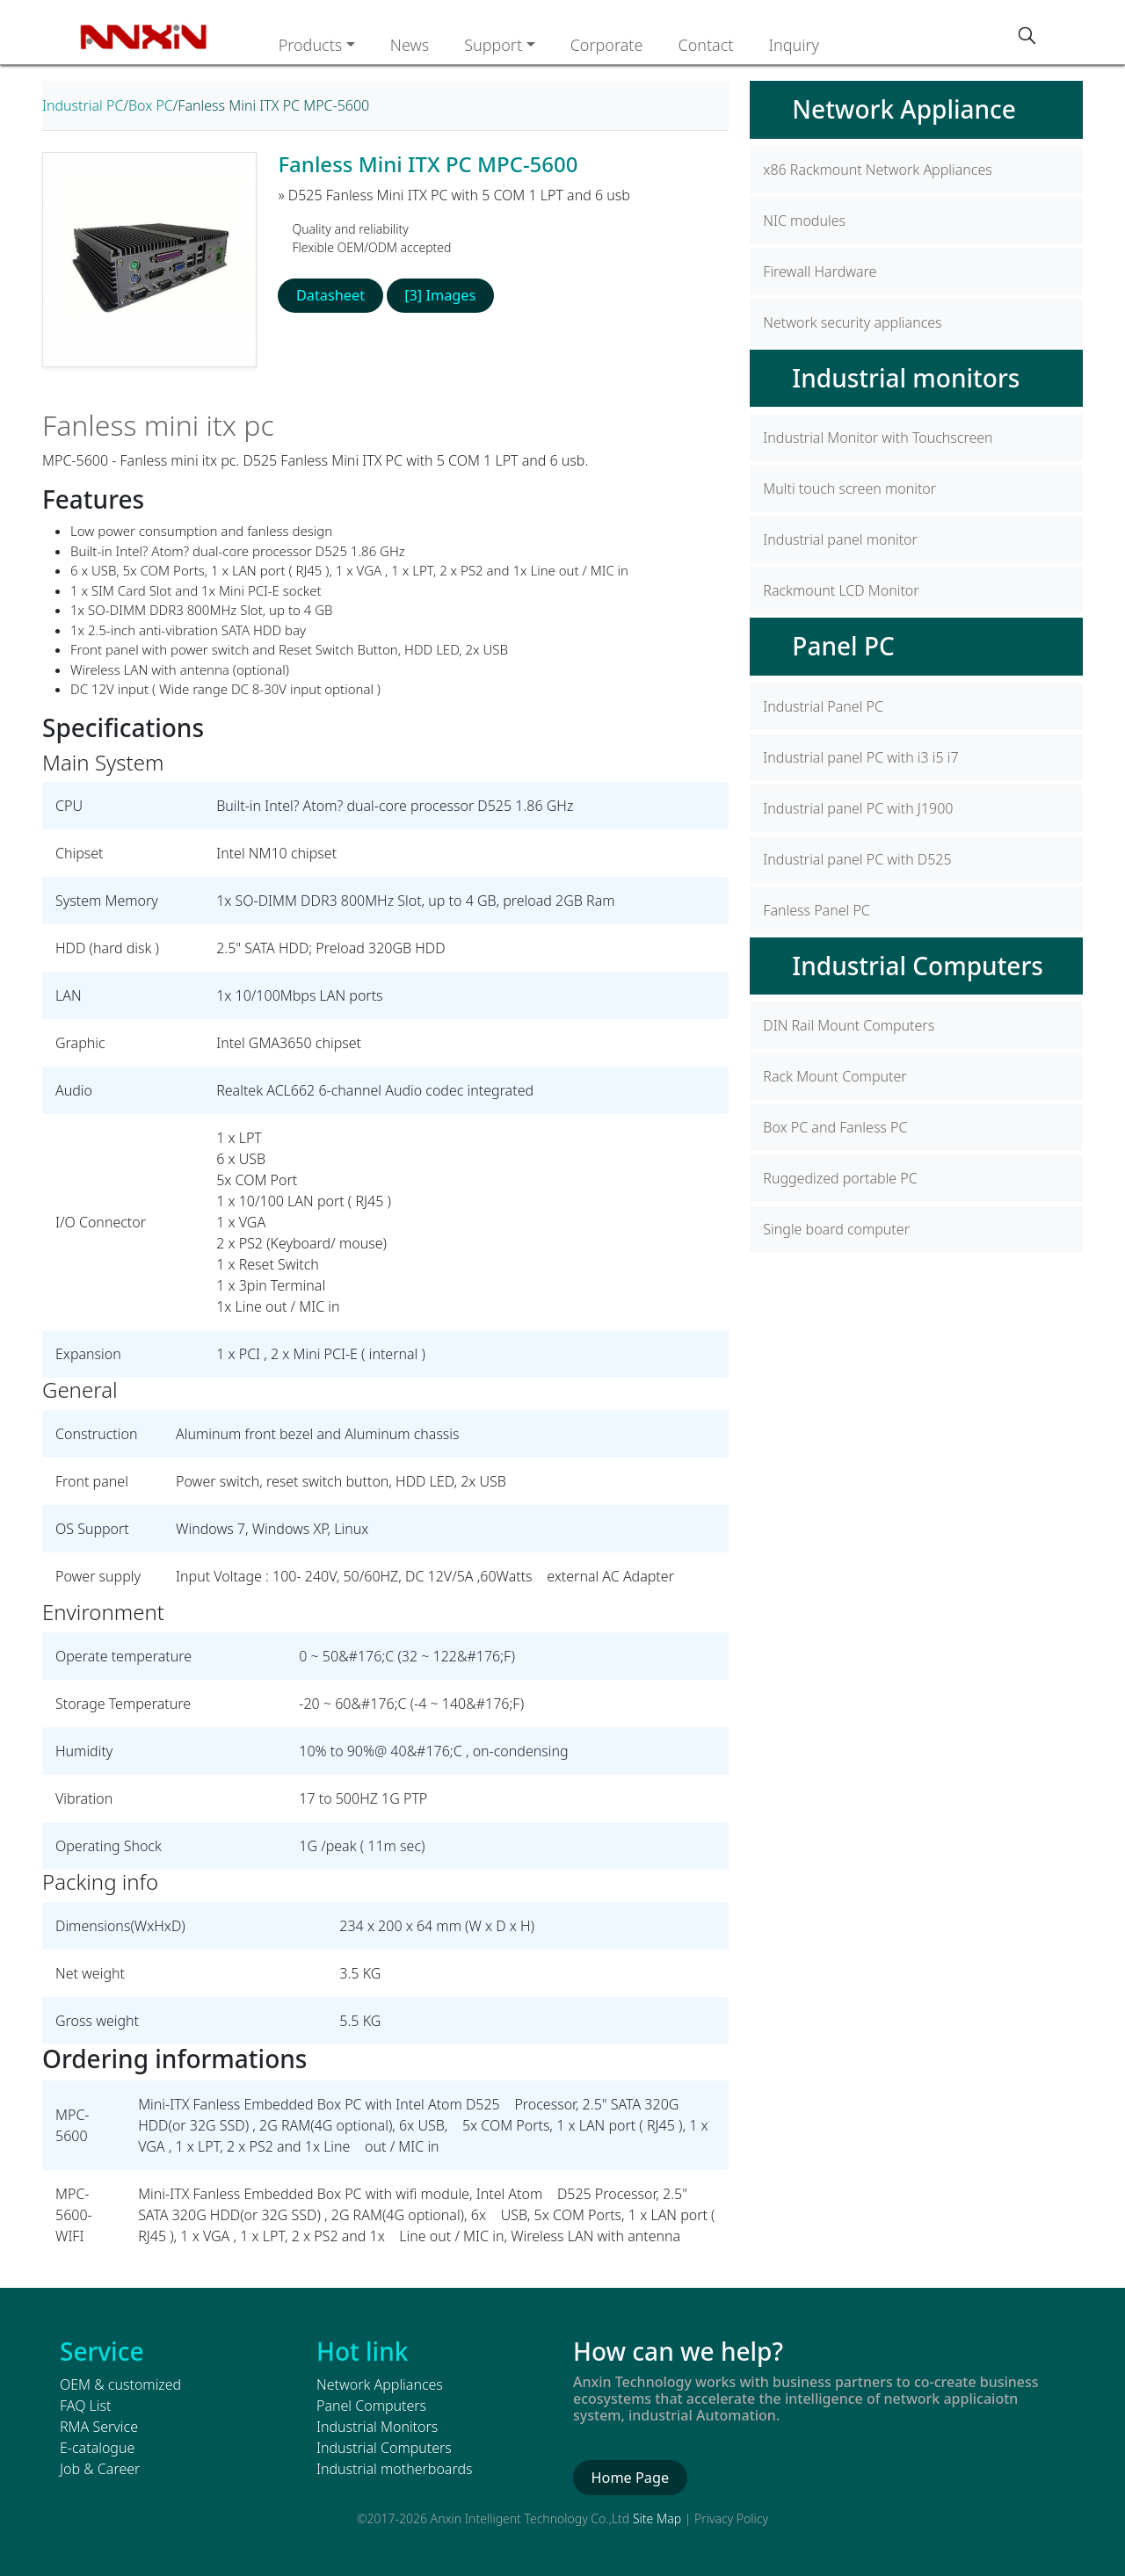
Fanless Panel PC (816, 910)
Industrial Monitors (377, 2426)
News (409, 44)
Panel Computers (371, 2405)
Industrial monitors (906, 377)
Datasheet (330, 295)
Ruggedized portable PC (840, 1178)
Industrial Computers (917, 965)
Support (493, 44)
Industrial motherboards (394, 2468)
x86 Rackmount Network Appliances (877, 169)
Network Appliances (379, 2384)
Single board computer (836, 1229)
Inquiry (793, 44)
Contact (705, 44)
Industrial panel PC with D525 (857, 859)
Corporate (606, 44)
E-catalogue (97, 2447)
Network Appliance (904, 109)
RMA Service (99, 2426)
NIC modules (804, 220)
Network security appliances (852, 322)
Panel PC (843, 645)
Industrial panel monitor (840, 539)
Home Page (629, 2477)
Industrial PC (82, 105)
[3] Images (438, 295)
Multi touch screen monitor (849, 488)
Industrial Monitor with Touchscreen (877, 437)
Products (311, 44)
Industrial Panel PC (823, 706)
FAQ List (85, 2405)
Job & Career (100, 2468)
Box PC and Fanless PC (835, 1127)
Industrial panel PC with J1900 (858, 808)
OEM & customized (120, 2384)
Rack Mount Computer (834, 1076)
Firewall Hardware (819, 271)
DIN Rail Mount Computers (848, 1025)
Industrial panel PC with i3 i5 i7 (860, 757)
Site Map (657, 2517)
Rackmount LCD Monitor (840, 590)
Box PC (150, 105)
